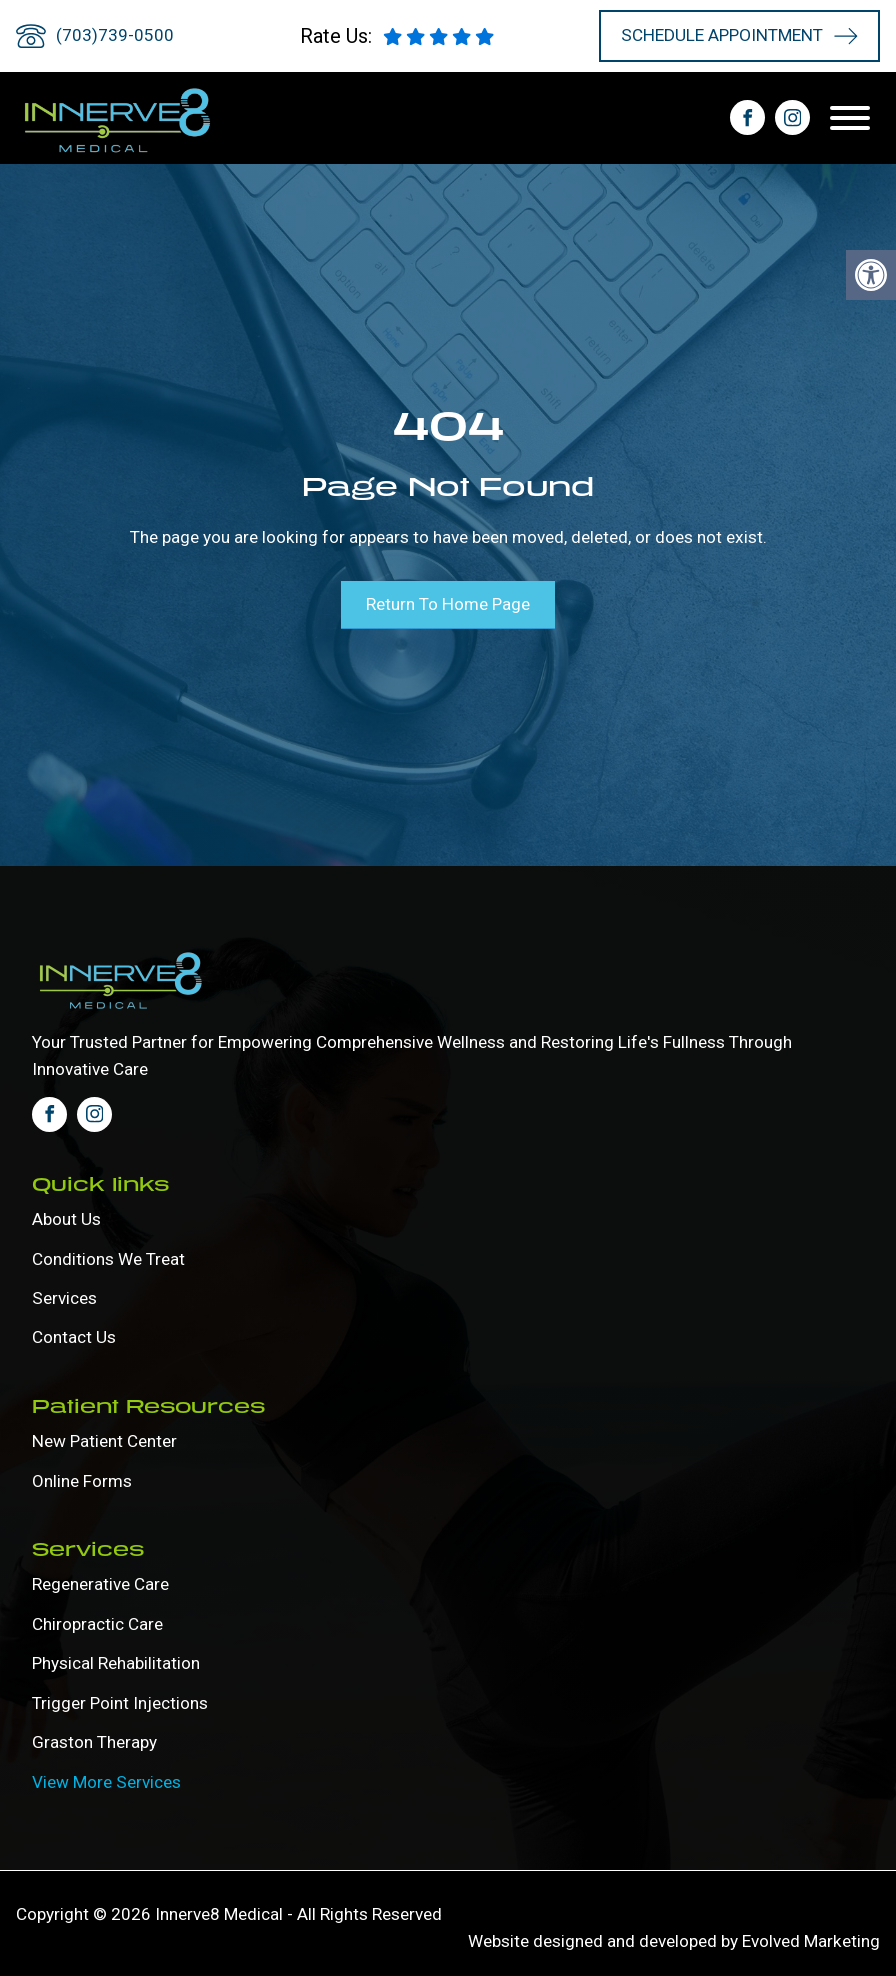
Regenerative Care (100, 1584)
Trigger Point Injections (120, 1702)
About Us (66, 1218)
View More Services (106, 1781)
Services (64, 1297)
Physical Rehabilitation (116, 1663)
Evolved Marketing (811, 1941)
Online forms (82, 1480)
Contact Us (74, 1337)
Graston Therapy (94, 1742)
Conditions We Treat (108, 1257)
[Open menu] (855, 118)
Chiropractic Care (97, 1623)
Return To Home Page (448, 604)
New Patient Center (104, 1440)
